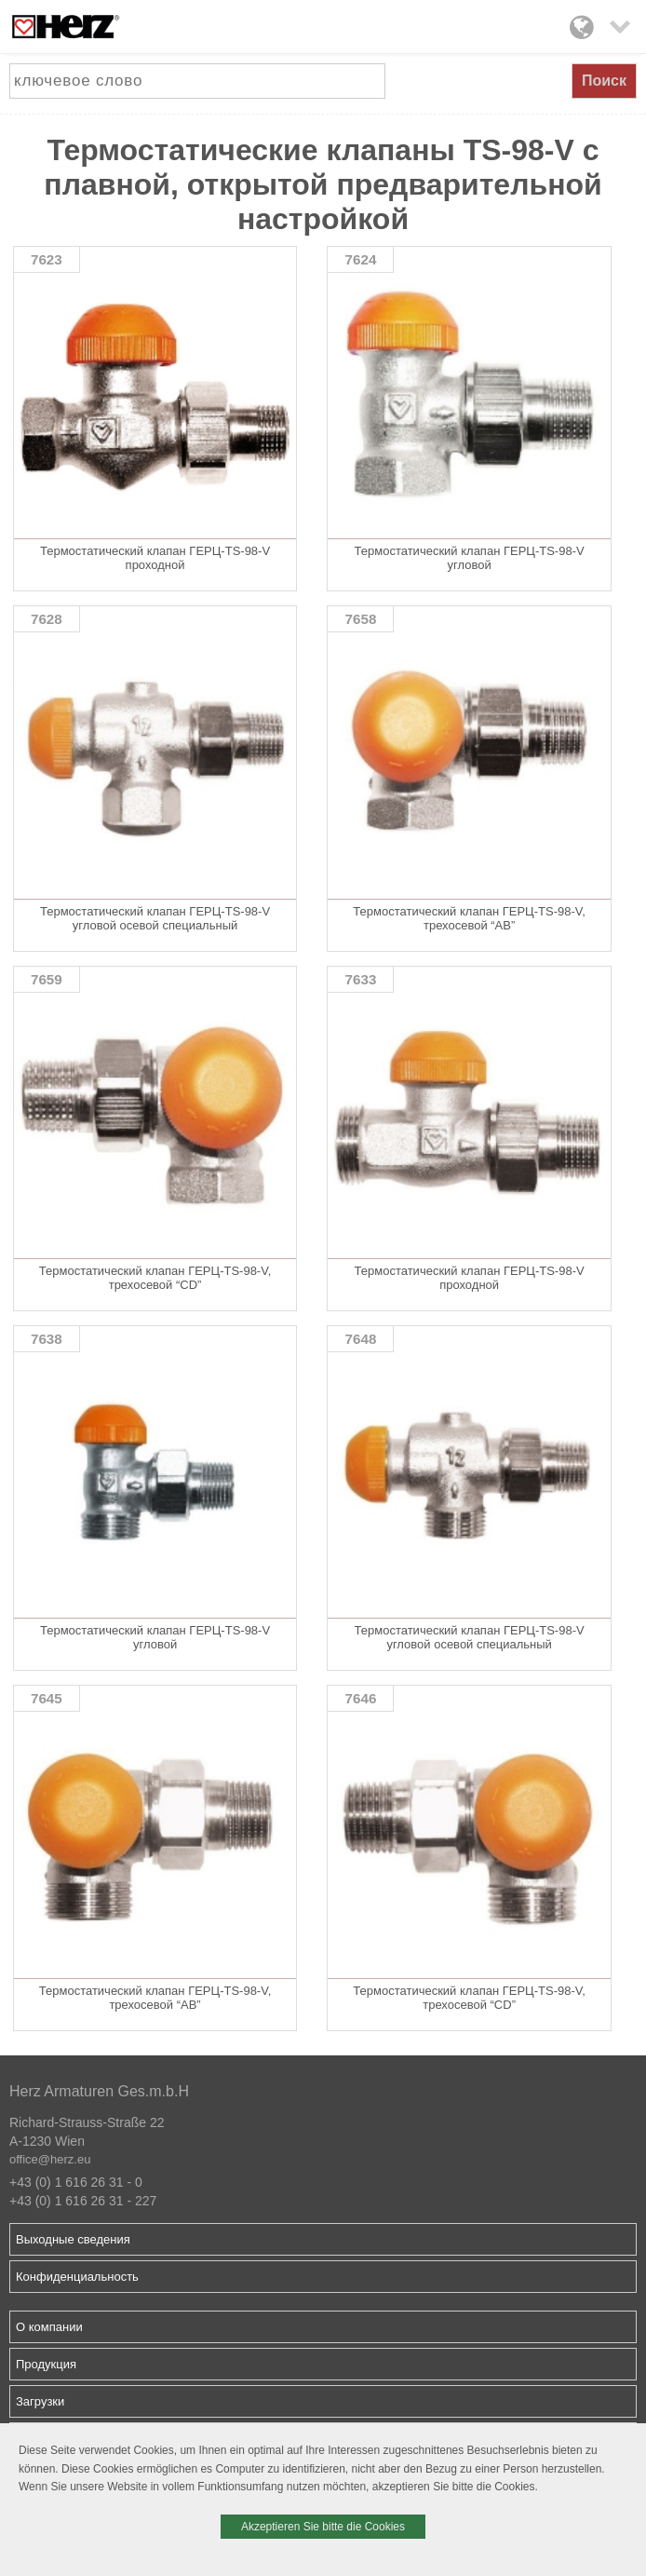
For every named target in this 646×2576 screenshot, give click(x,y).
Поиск (604, 80)
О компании (49, 2327)
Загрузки (40, 2401)
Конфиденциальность (77, 2277)
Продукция (46, 2364)
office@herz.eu (49, 2159)
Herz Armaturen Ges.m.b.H (99, 2091)
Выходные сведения (73, 2239)
